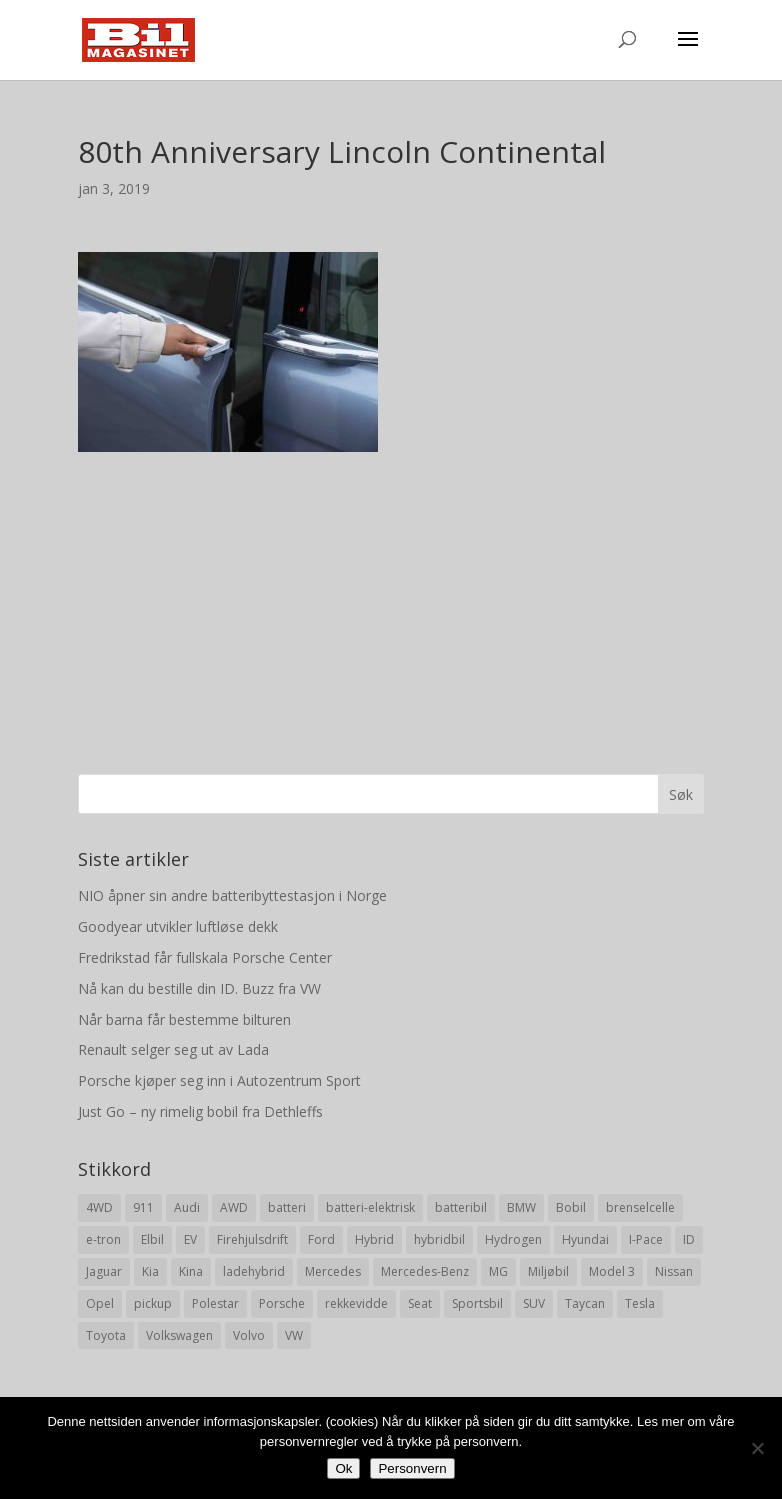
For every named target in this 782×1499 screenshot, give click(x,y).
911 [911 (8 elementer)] (143, 1207)
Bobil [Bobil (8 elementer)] (571, 1207)
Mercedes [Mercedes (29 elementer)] (333, 1271)
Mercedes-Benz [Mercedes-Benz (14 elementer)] (425, 1271)
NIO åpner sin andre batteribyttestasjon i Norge (232, 895)
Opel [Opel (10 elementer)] (100, 1303)
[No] (757, 1448)
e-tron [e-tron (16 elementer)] (103, 1239)
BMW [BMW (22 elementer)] (521, 1207)
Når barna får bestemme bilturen (184, 1019)
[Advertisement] (391, 592)
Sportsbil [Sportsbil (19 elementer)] (477, 1303)
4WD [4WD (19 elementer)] (99, 1207)
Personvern (412, 1468)
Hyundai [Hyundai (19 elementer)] (585, 1239)
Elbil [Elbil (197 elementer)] (152, 1239)
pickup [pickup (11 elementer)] (153, 1303)
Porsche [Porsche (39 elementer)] (282, 1303)
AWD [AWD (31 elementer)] (234, 1207)
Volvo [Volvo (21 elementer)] (249, 1335)
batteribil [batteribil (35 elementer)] (461, 1207)
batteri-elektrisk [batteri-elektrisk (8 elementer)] (370, 1207)
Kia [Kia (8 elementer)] (150, 1271)
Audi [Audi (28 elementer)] (187, 1207)
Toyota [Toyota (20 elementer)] (106, 1335)
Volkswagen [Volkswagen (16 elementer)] (179, 1335)
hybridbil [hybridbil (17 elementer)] (439, 1239)
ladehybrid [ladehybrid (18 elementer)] (254, 1271)
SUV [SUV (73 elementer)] (534, 1303)
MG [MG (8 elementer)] (498, 1271)
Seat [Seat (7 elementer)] (420, 1303)
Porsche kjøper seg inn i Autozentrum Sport (219, 1080)
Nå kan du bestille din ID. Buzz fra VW (199, 988)
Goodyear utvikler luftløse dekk (178, 926)
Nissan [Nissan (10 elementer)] (674, 1271)
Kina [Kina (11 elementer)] (191, 1271)
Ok (343, 1468)
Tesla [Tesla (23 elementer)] (640, 1303)
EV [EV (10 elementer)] (190, 1239)
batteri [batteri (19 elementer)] (287, 1207)
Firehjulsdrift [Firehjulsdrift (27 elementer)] (252, 1239)
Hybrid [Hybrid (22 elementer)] (374, 1239)
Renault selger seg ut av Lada (173, 1049)
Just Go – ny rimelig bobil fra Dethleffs (200, 1111)
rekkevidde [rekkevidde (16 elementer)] (356, 1303)
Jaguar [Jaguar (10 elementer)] (104, 1271)
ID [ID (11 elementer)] (689, 1239)
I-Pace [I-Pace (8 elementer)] (646, 1239)
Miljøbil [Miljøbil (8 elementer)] (548, 1271)
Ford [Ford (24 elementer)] (321, 1239)
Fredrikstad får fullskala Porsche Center (205, 957)
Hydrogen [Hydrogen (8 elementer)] (513, 1239)
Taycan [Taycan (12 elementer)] (585, 1303)
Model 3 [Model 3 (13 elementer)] (612, 1271)
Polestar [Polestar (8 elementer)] (215, 1303)
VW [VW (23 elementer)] (294, 1335)
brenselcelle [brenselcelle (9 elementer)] (640, 1207)
